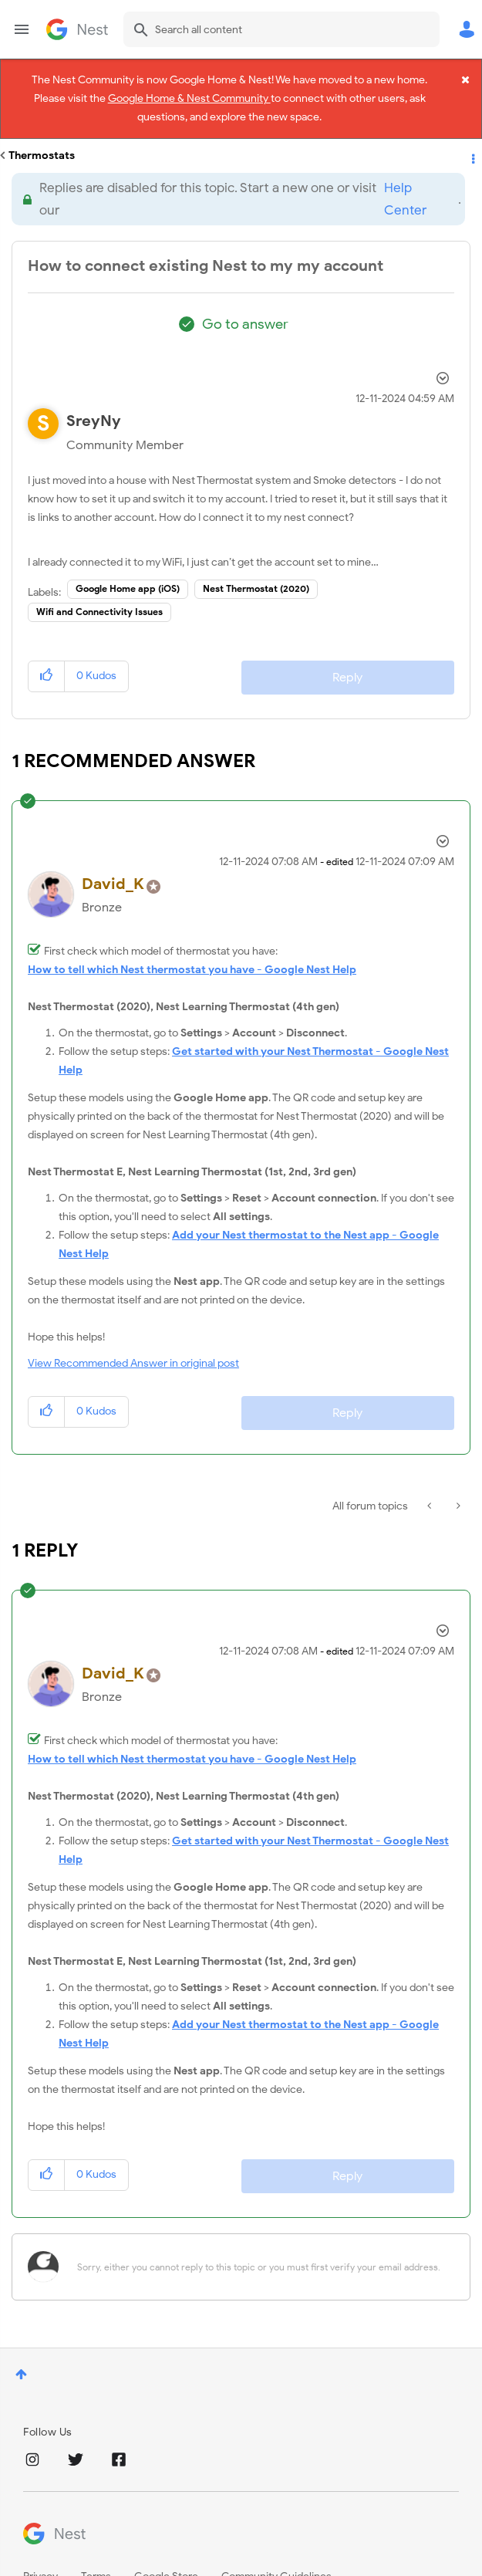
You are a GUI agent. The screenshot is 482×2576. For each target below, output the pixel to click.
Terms (96, 2554)
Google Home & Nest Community (189, 94)
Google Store (166, 2554)
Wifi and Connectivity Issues (99, 590)
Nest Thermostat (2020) (256, 567)
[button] (47, 655)
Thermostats (41, 133)
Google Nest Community (77, 29)
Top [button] (21, 2352)
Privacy (40, 2554)
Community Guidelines (276, 2554)
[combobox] (281, 29)
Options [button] (472, 134)
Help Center (405, 177)
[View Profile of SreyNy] (93, 399)
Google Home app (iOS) (128, 567)
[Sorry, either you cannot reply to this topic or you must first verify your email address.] (261, 2245)
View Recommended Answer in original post (133, 1341)
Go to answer (245, 302)
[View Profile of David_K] (113, 862)
